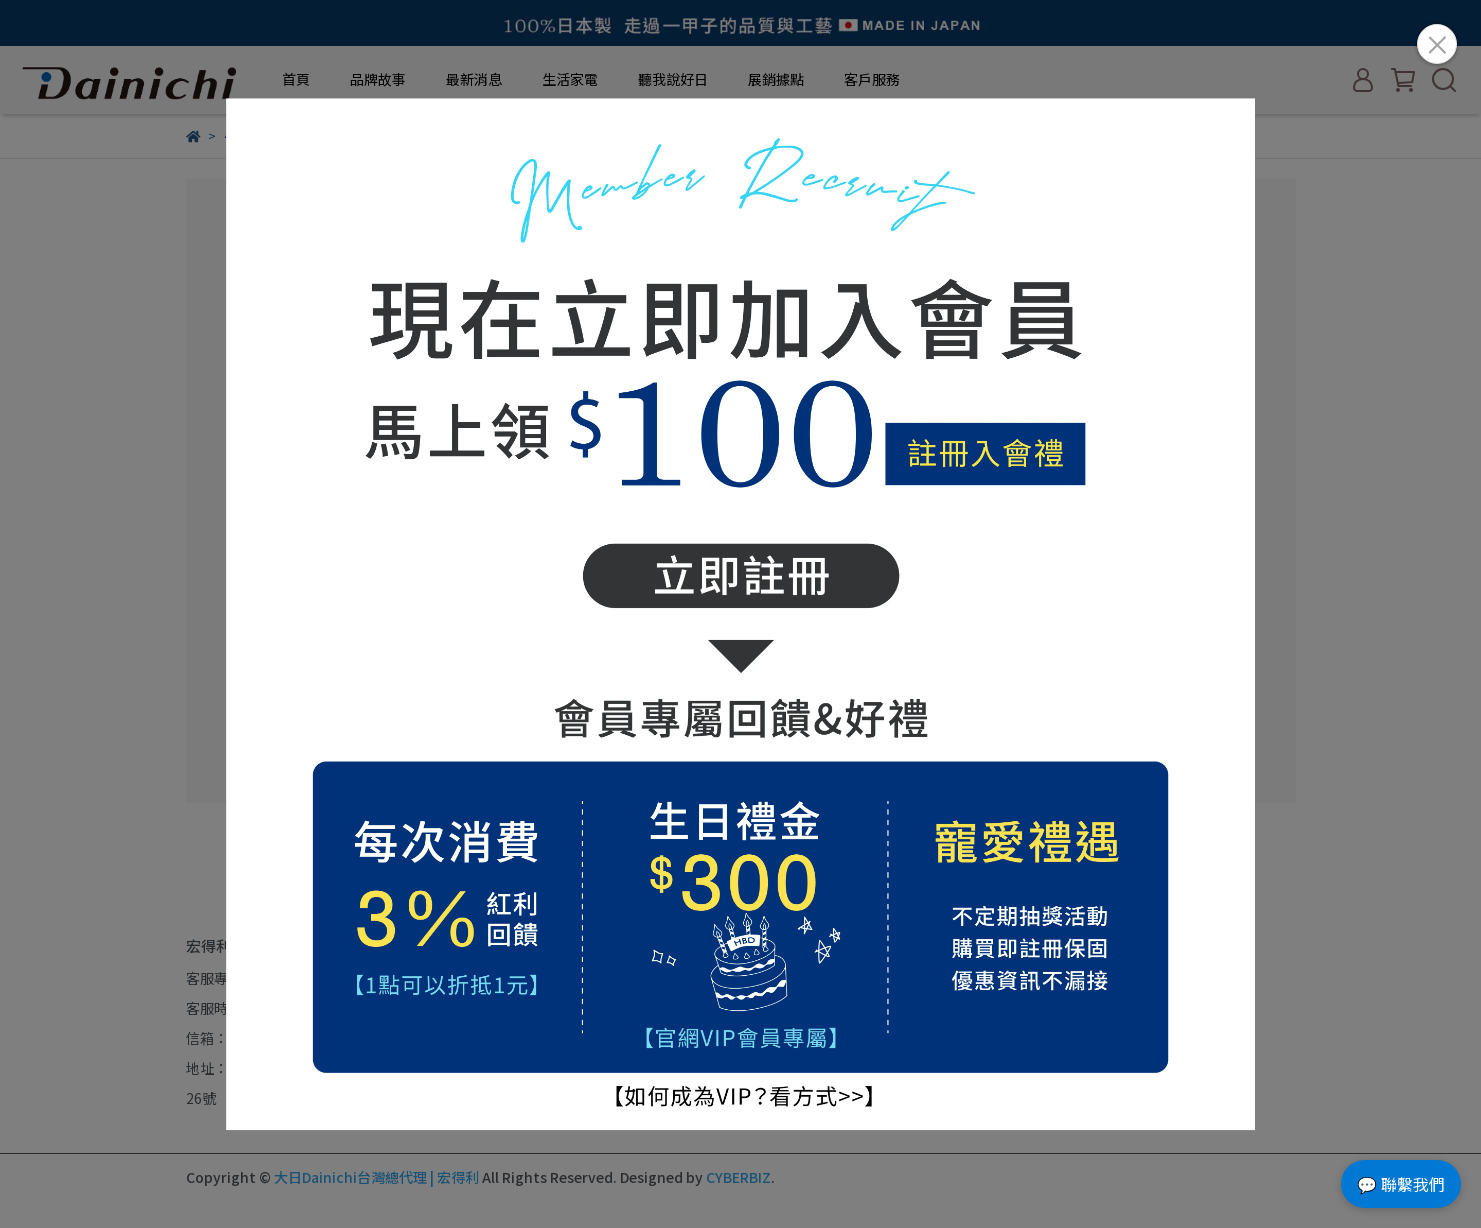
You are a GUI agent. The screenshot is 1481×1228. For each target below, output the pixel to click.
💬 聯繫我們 (1401, 1184)
